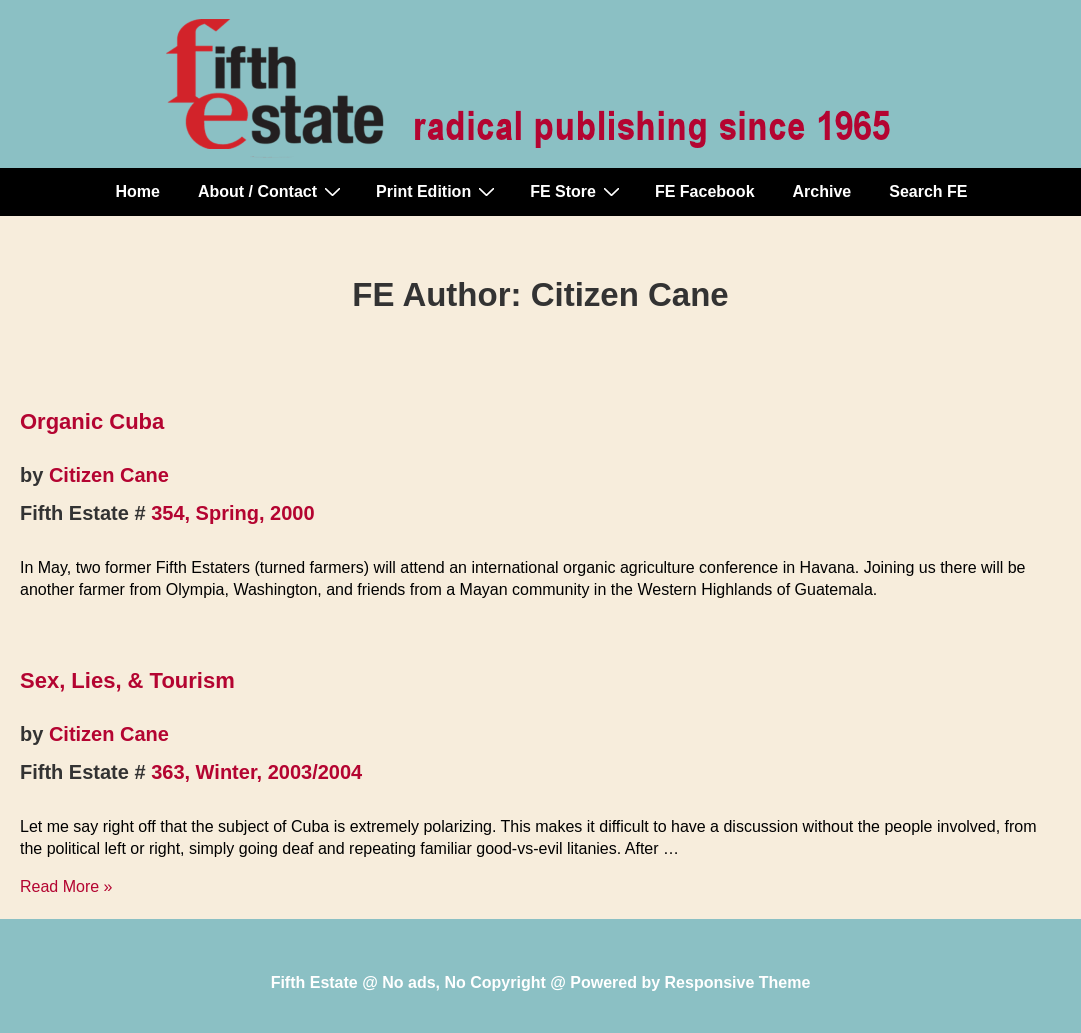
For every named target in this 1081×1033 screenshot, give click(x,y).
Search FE (928, 191)
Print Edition (438, 191)
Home (138, 191)
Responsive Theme (738, 982)
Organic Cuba (92, 421)
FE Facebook (705, 191)
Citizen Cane (109, 475)
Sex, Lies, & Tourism (127, 680)
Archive (822, 191)
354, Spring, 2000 (232, 513)
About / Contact (272, 191)
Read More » (66, 886)
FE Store (577, 191)
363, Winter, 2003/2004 (256, 772)
